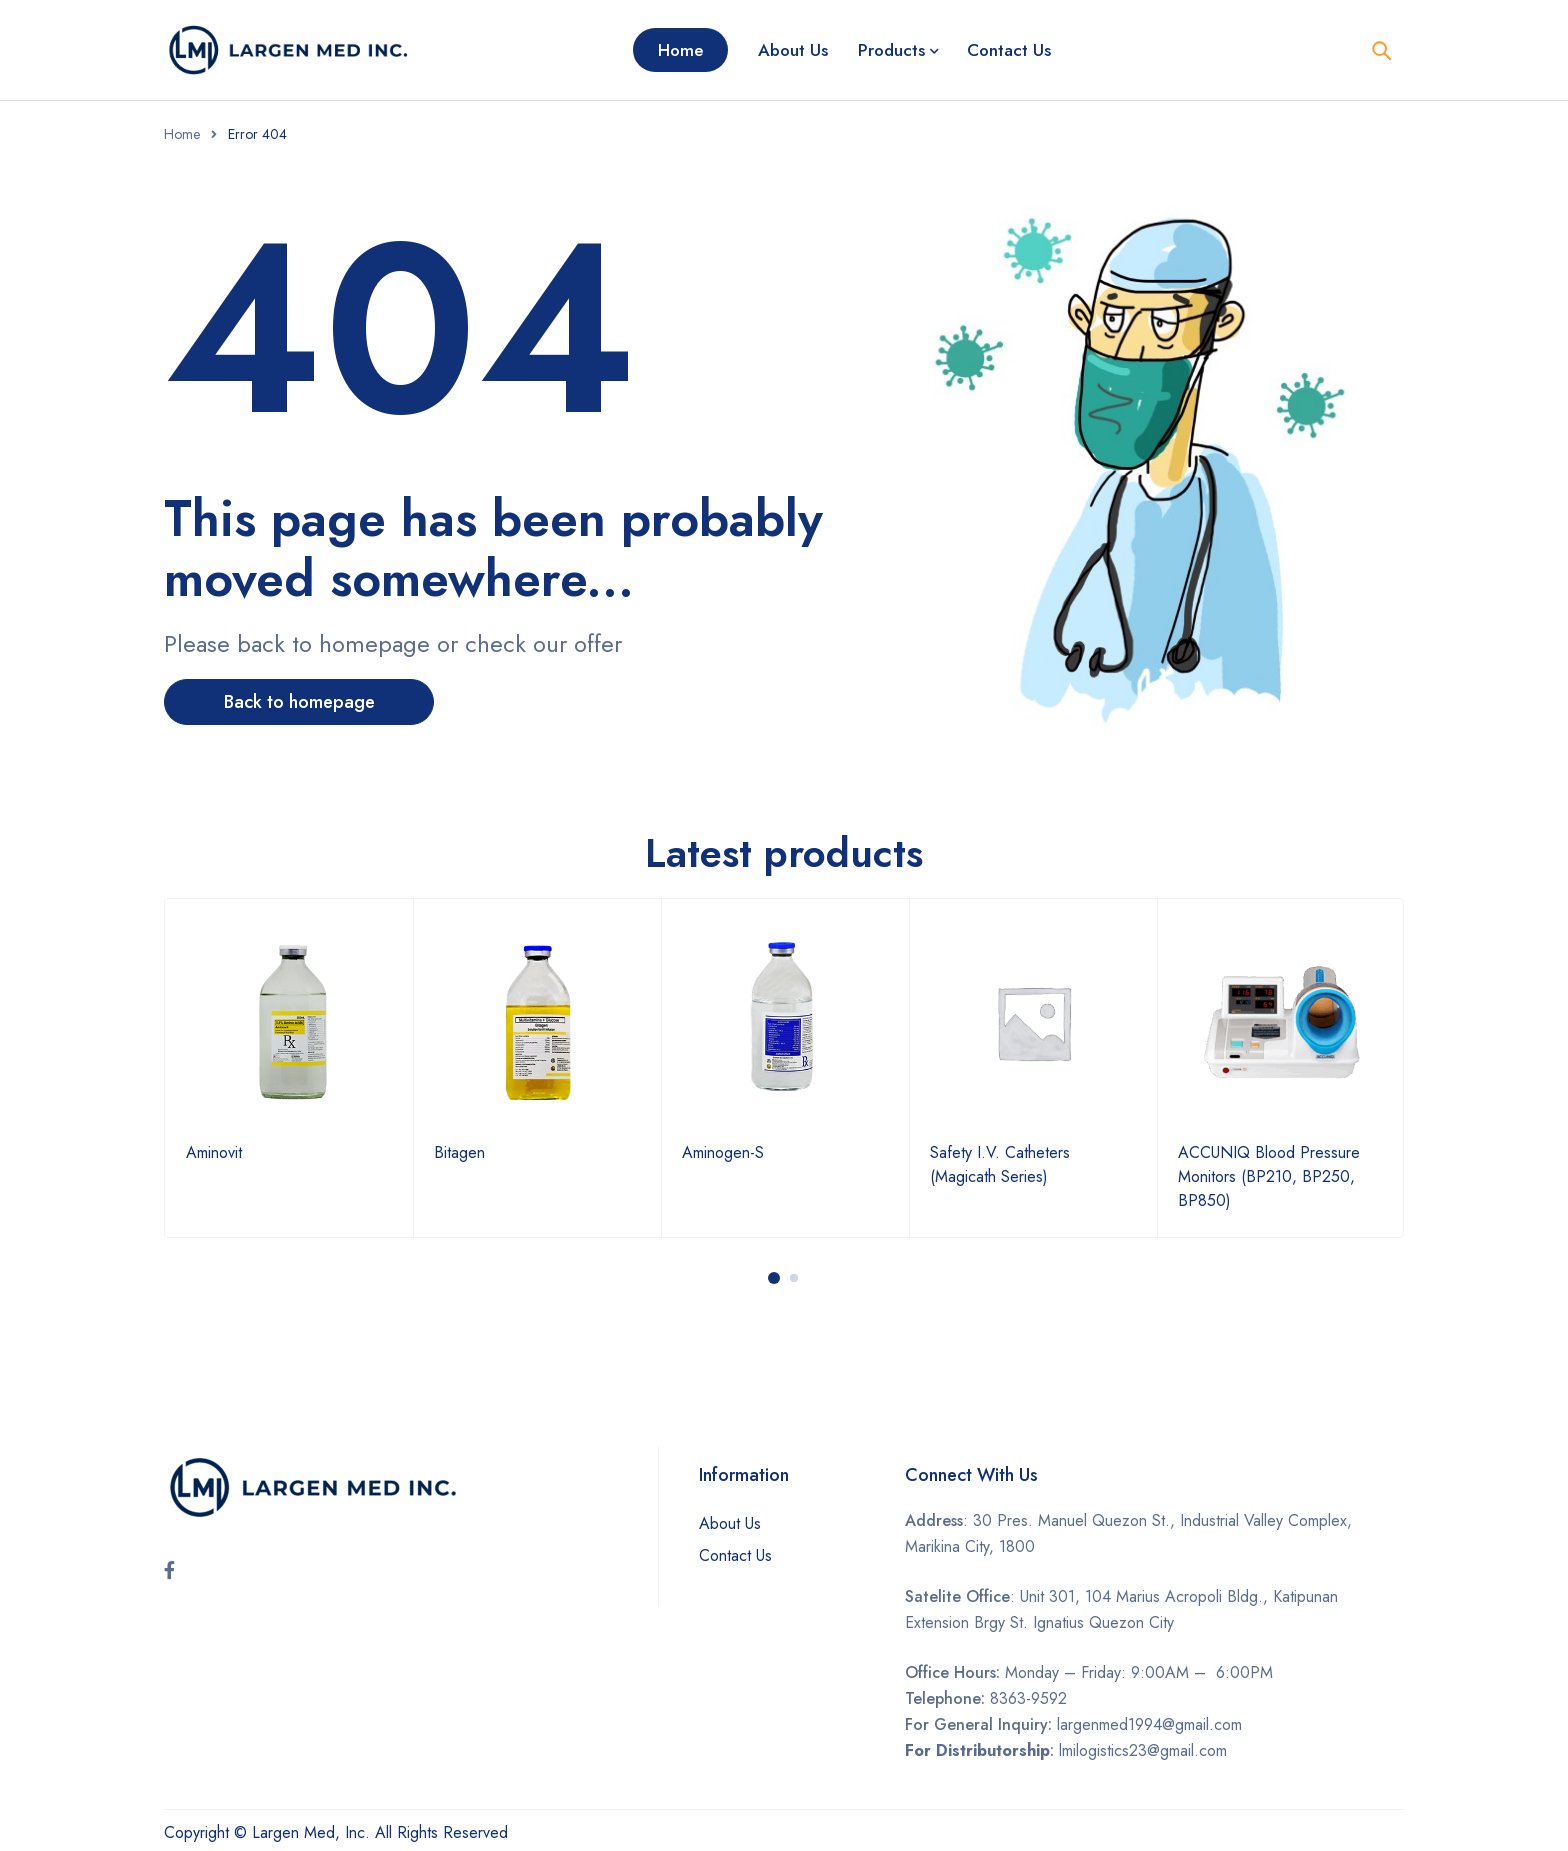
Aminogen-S (723, 1152)
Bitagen (459, 1152)
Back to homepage (299, 702)
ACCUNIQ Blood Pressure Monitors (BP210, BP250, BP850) (1269, 1176)
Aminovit (214, 1152)
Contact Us (735, 1555)
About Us (730, 1523)
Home (182, 134)
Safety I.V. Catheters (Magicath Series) (1000, 1164)
